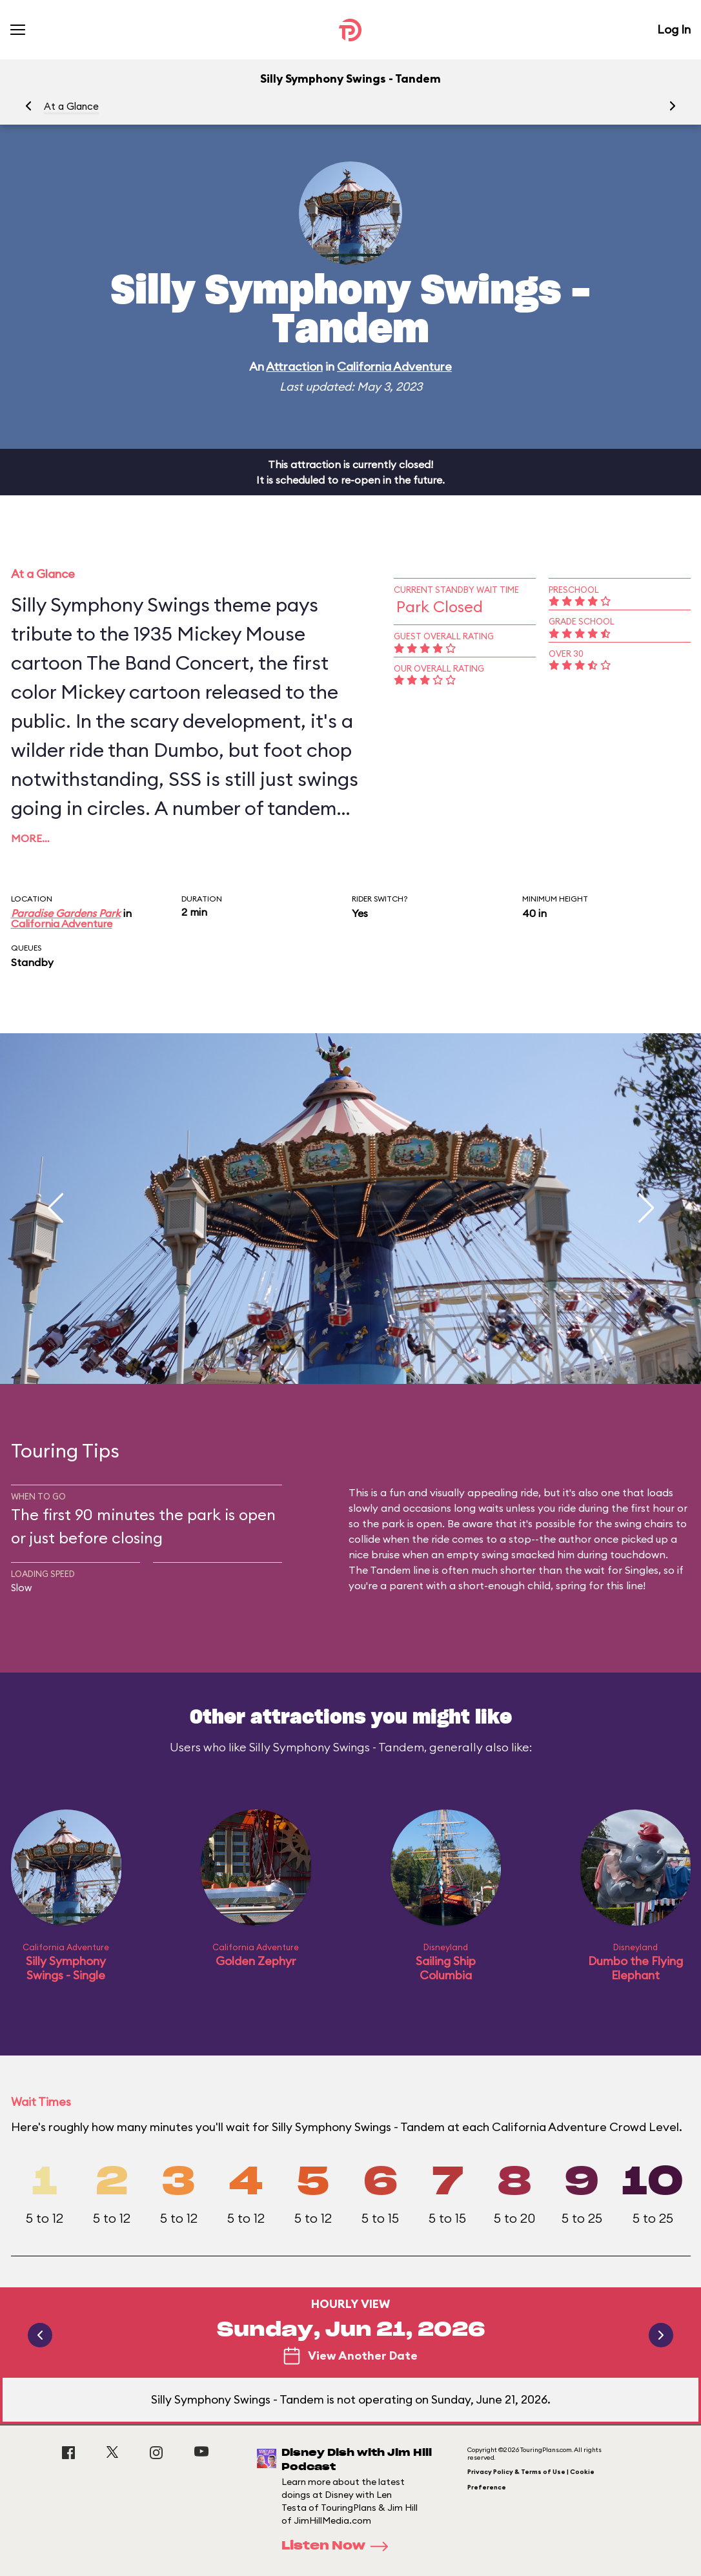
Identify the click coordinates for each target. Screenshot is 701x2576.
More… (30, 838)
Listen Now (338, 2546)
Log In (674, 29)
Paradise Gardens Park (66, 913)
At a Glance (71, 106)
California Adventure (394, 366)
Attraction (294, 366)
